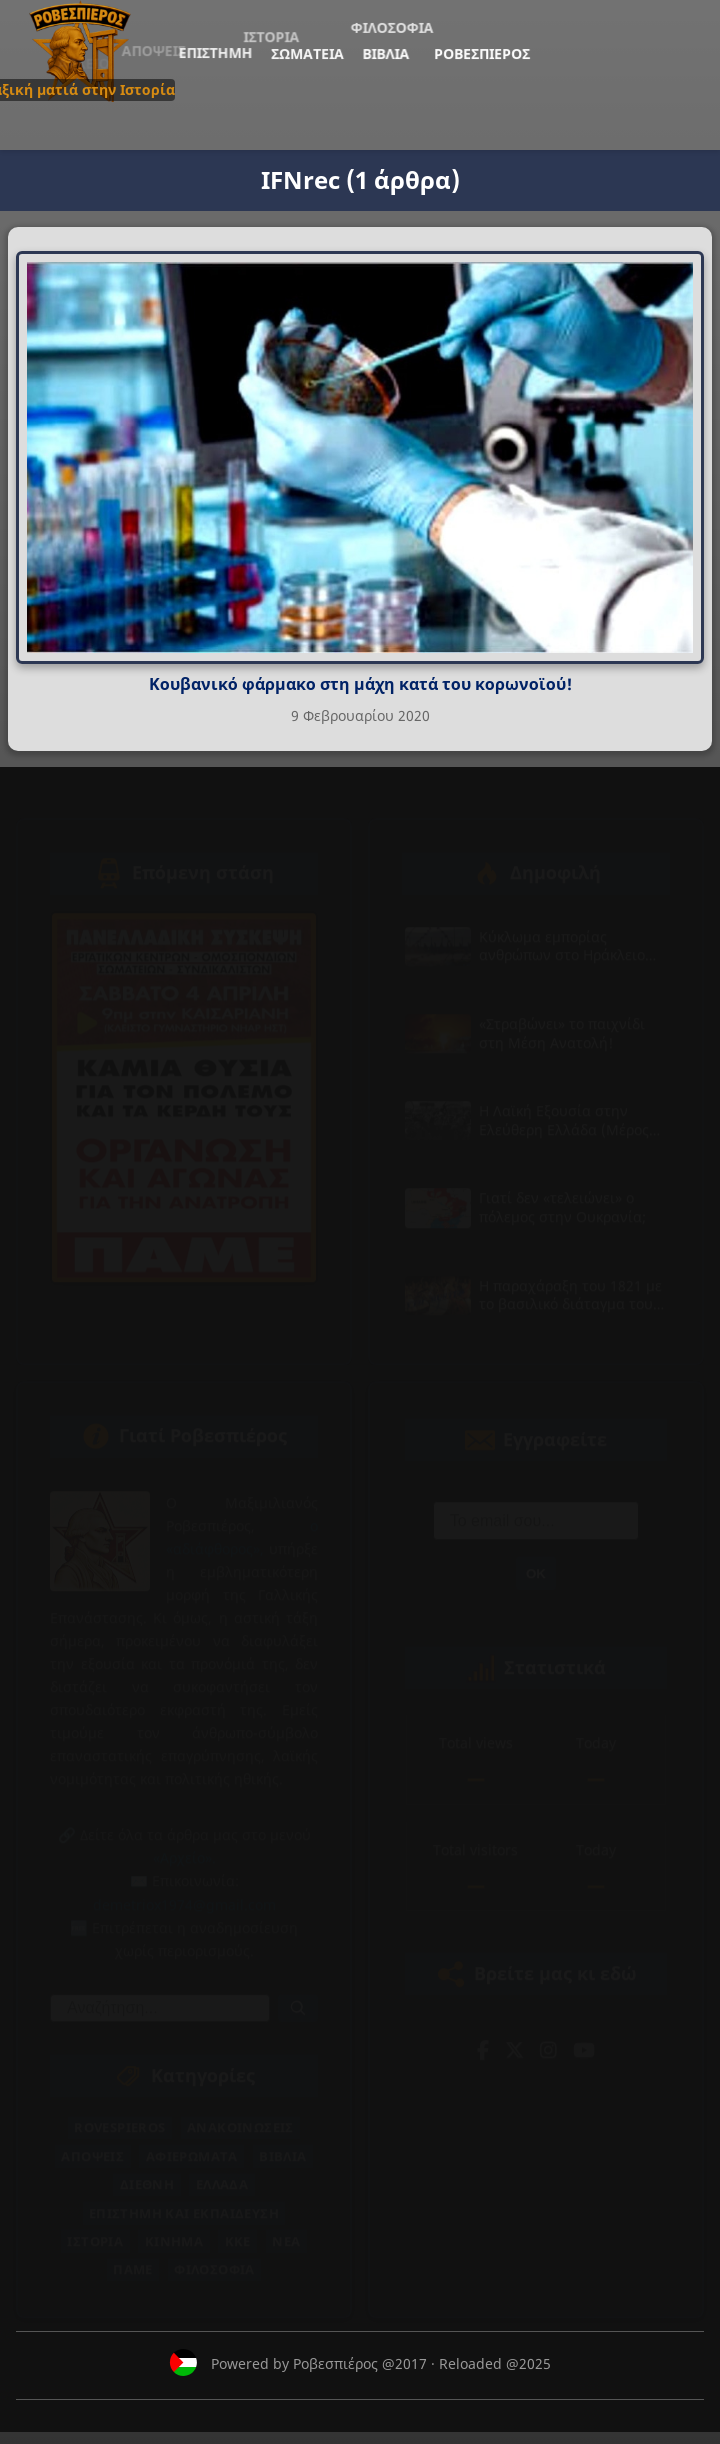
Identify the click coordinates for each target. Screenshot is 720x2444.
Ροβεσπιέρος (215, 76)
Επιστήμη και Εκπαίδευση (184, 2199)
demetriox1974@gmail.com (184, 1890)
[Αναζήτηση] (298, 1994)
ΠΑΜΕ (133, 2255)
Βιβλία (147, 75)
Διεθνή (147, 2170)
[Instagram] (548, 2036)
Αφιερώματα (192, 2142)
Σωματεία (112, 75)
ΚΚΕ (238, 2227)
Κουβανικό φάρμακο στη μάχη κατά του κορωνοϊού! (360, 684)
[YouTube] (584, 2036)
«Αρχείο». (184, 1843)
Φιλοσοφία (214, 2255)
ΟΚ (536, 1559)
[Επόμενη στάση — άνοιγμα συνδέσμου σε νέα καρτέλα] (184, 1083)
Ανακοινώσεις (240, 2113)
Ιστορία (95, 2227)
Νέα (286, 2227)
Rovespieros (119, 2113)
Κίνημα (174, 2227)
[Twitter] (514, 2036)
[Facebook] (483, 2036)
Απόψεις (92, 2142)
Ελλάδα (222, 2170)
